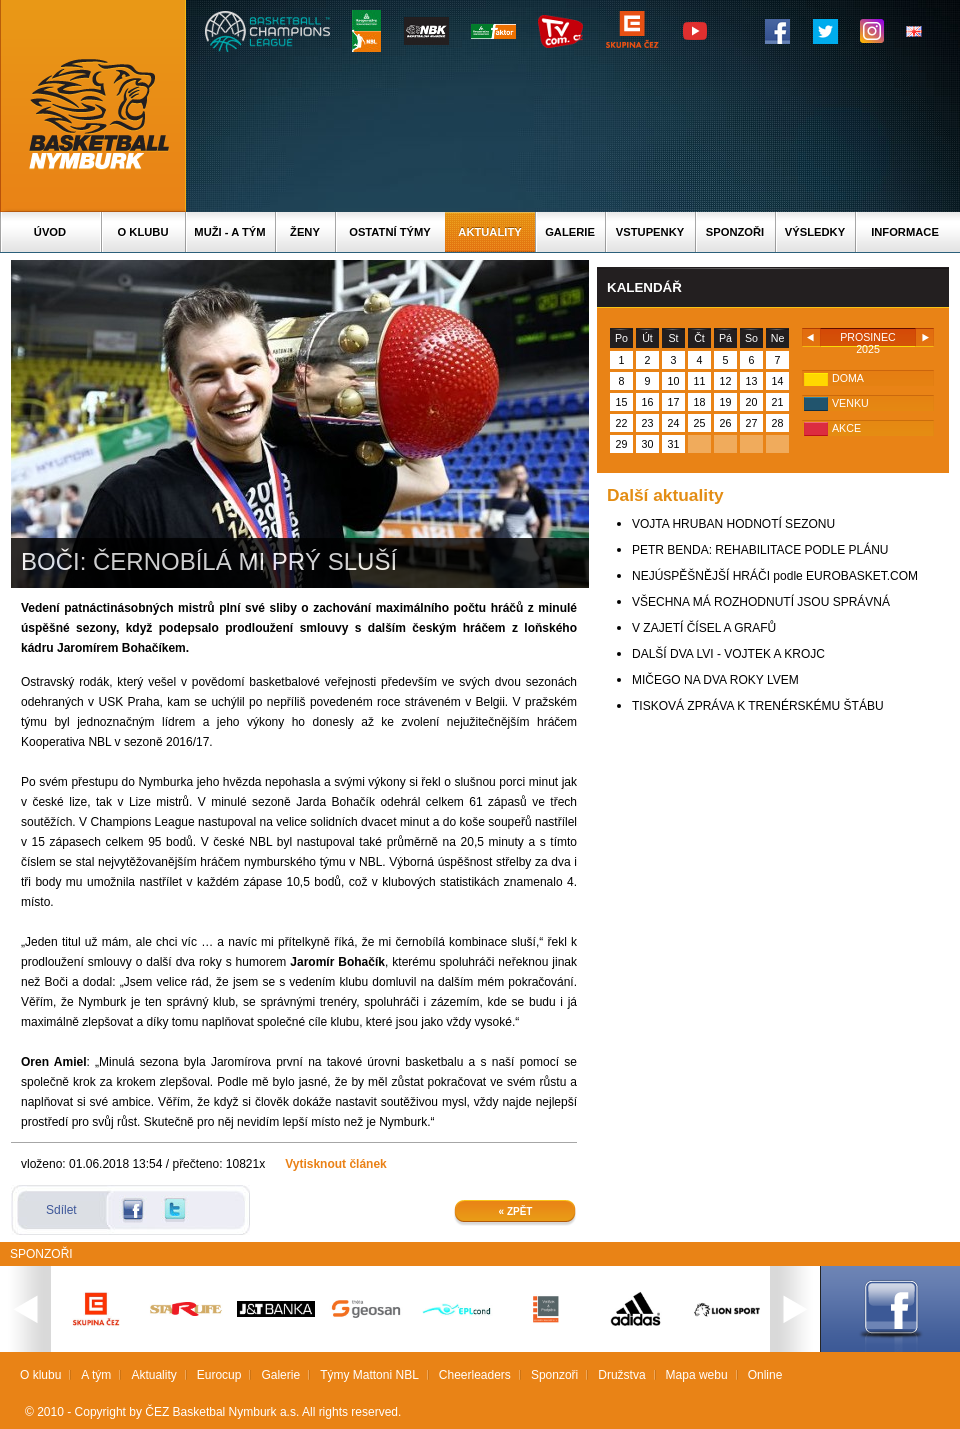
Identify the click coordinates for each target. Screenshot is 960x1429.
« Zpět (516, 1211)
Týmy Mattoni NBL (369, 1375)
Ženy (305, 232)
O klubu (143, 232)
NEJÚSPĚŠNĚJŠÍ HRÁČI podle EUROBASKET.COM (775, 576)
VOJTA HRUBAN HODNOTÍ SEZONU (733, 524)
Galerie (570, 232)
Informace (905, 232)
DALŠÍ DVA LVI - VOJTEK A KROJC (728, 654)
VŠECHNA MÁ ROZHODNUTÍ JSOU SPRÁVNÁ (761, 602)
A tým (96, 1375)
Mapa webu (697, 1375)
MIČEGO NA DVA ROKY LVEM (715, 680)
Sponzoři (735, 232)
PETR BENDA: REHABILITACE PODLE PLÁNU (760, 550)
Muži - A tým (229, 232)
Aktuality (489, 232)
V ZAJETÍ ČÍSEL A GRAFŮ (704, 628)
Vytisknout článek (336, 1164)
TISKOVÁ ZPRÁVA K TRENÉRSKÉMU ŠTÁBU (758, 706)
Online (765, 1375)
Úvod (50, 232)
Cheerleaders (475, 1375)
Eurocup (219, 1375)
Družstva (621, 1375)
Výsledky (815, 232)
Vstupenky (650, 232)
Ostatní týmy (390, 232)
